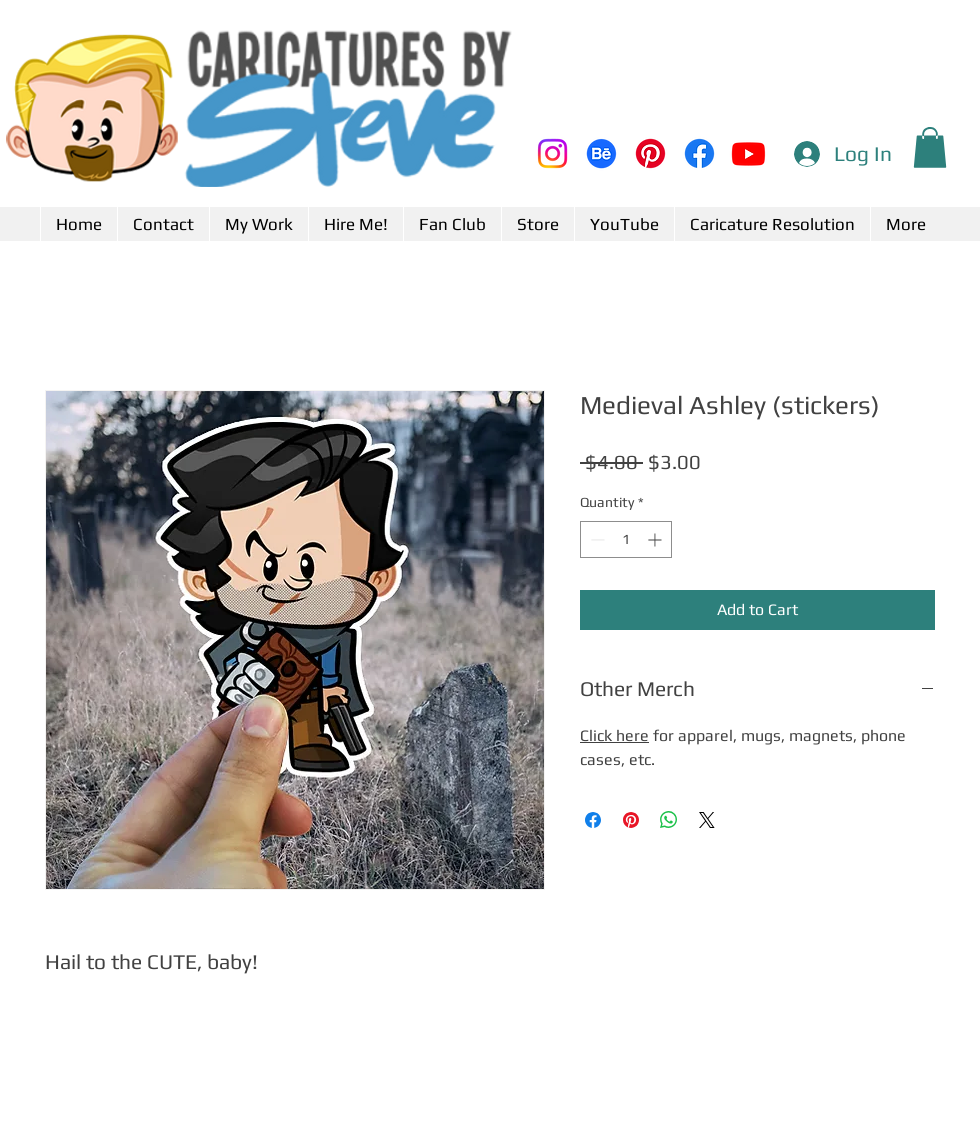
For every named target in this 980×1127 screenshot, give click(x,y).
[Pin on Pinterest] (631, 820)
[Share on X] (707, 820)
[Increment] (656, 539)
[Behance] (601, 153)
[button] (930, 147)
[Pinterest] (650, 153)
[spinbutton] (626, 539)
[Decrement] (595, 539)
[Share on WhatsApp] (669, 820)
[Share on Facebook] (593, 820)
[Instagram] (552, 153)
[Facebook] (699, 153)
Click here (614, 735)
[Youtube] (748, 153)
